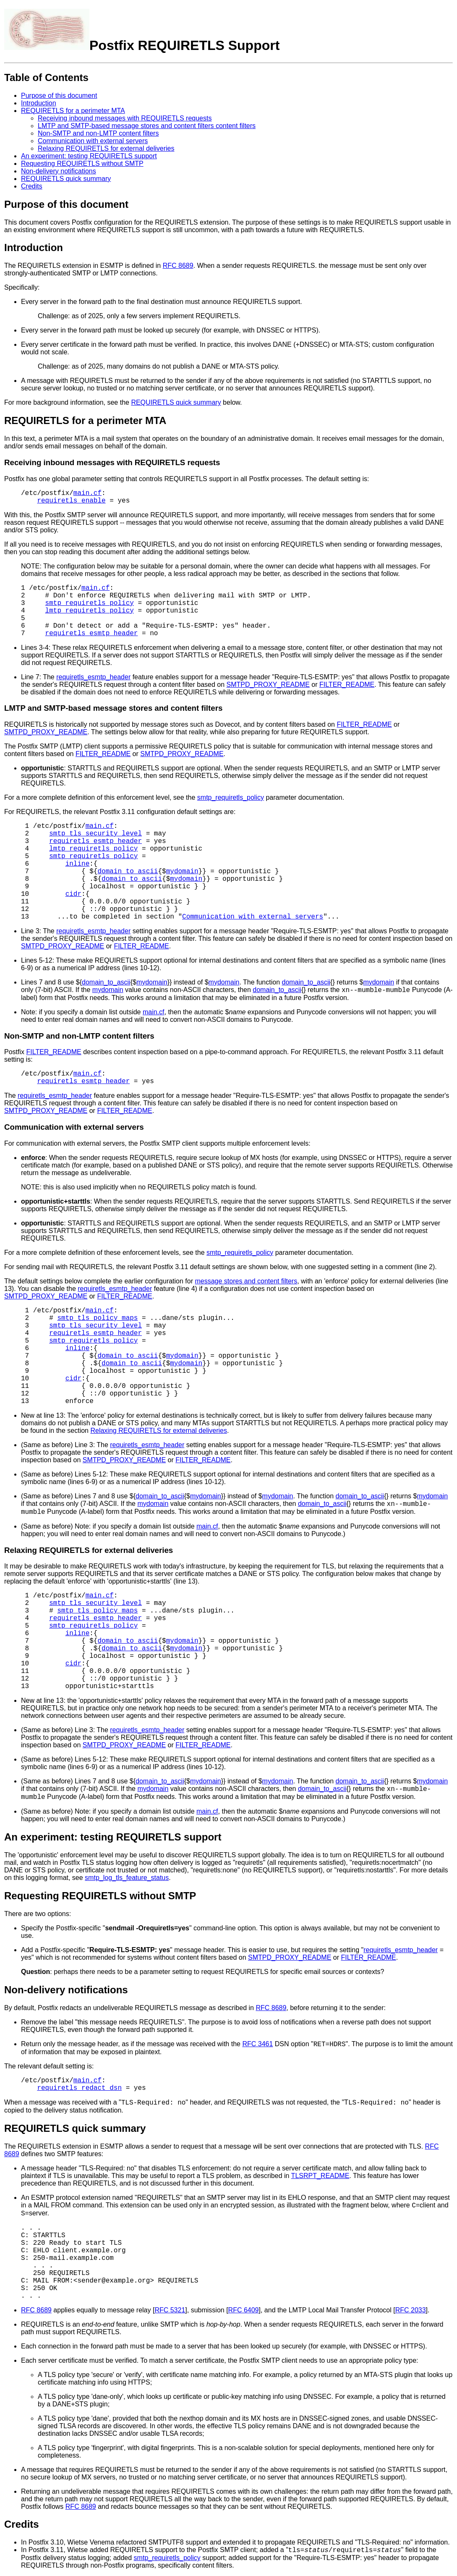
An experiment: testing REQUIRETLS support (89, 156)
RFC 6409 (243, 2310)
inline (77, 864)
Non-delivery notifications (58, 171)
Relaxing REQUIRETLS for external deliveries (106, 148)
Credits (31, 186)
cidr (73, 894)
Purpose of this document (59, 95)
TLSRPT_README (320, 2175)
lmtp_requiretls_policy (89, 611)
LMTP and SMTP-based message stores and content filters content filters (147, 125)
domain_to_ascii (127, 871)
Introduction (38, 103)
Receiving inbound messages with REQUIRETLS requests (125, 118)
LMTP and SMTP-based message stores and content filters (113, 708)
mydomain (182, 871)
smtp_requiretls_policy (89, 603)
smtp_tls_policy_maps (97, 1318)
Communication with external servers (93, 140)
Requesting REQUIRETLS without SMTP (82, 163)
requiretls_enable (71, 501)
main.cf (87, 493)
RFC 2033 (410, 2310)
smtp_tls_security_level (95, 834)
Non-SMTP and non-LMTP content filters (98, 133)
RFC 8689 (178, 265)
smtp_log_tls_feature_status (127, 1877)
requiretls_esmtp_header (91, 633)
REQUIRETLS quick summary (66, 178)
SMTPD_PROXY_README (268, 684)
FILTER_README (346, 684)
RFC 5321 (169, 2310)
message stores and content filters (246, 1281)
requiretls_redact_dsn (79, 2088)
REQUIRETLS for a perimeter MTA (73, 110)
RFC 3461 (257, 2043)
